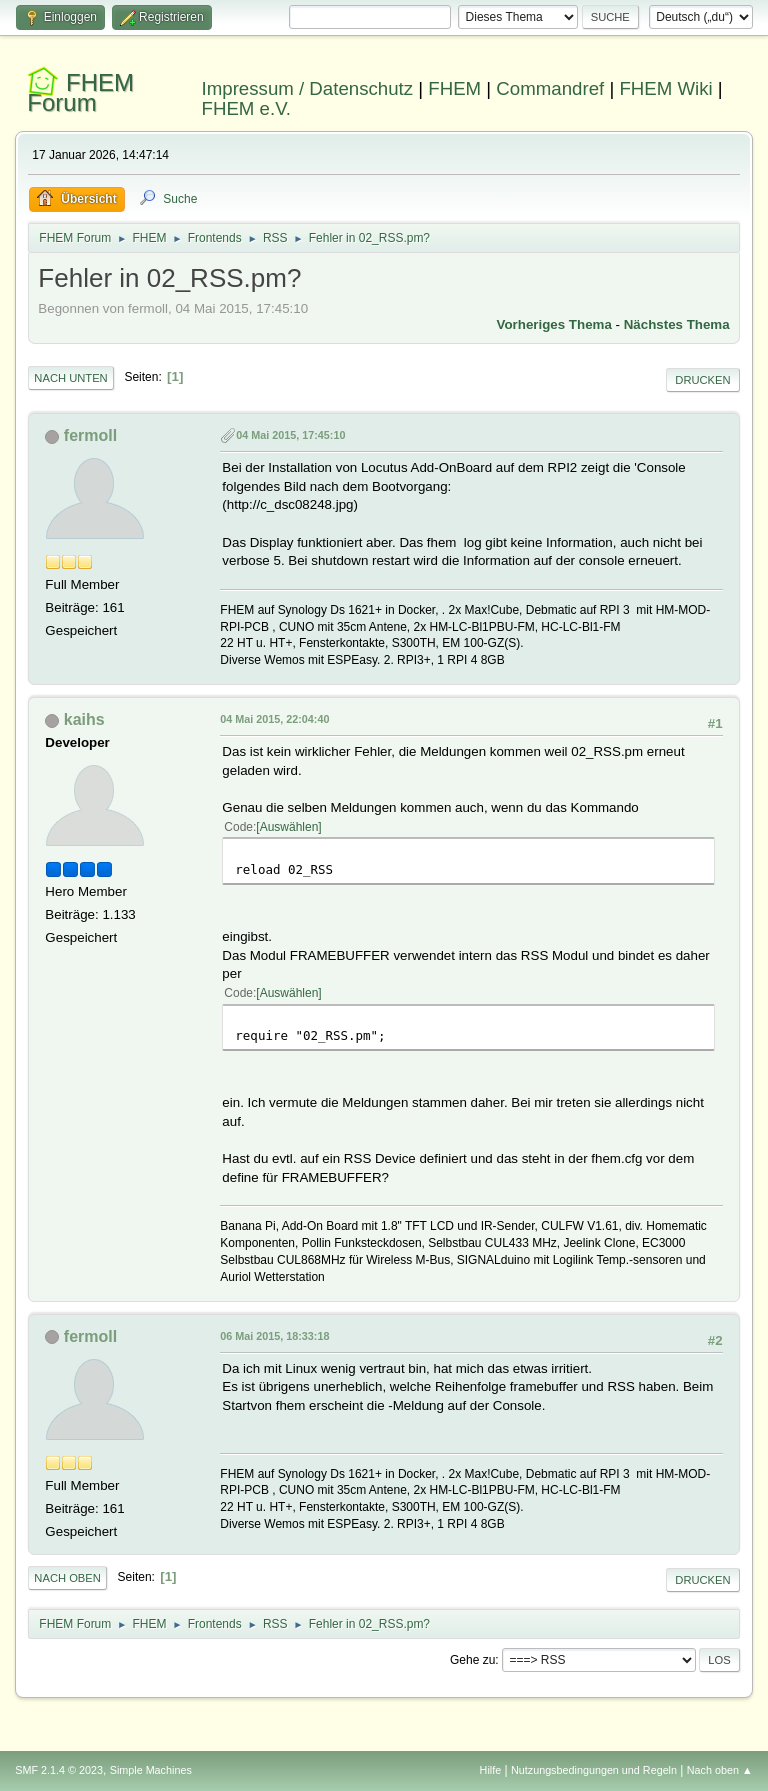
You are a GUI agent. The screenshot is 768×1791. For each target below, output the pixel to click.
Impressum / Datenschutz (308, 88)
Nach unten (70, 378)
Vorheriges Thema (554, 324)
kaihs (84, 719)
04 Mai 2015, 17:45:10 (290, 435)
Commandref (550, 88)
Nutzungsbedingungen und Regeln (594, 1770)
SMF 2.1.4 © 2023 (59, 1770)
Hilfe (491, 1770)
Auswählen (289, 827)
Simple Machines (151, 1770)
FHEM (454, 88)
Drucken (702, 380)
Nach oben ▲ (720, 1770)
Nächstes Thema (677, 324)
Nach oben (67, 1578)
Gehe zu (472, 1660)
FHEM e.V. (247, 108)
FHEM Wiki (665, 88)
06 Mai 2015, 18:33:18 (274, 1336)
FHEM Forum (80, 92)
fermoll (90, 435)
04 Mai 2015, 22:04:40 (274, 719)
